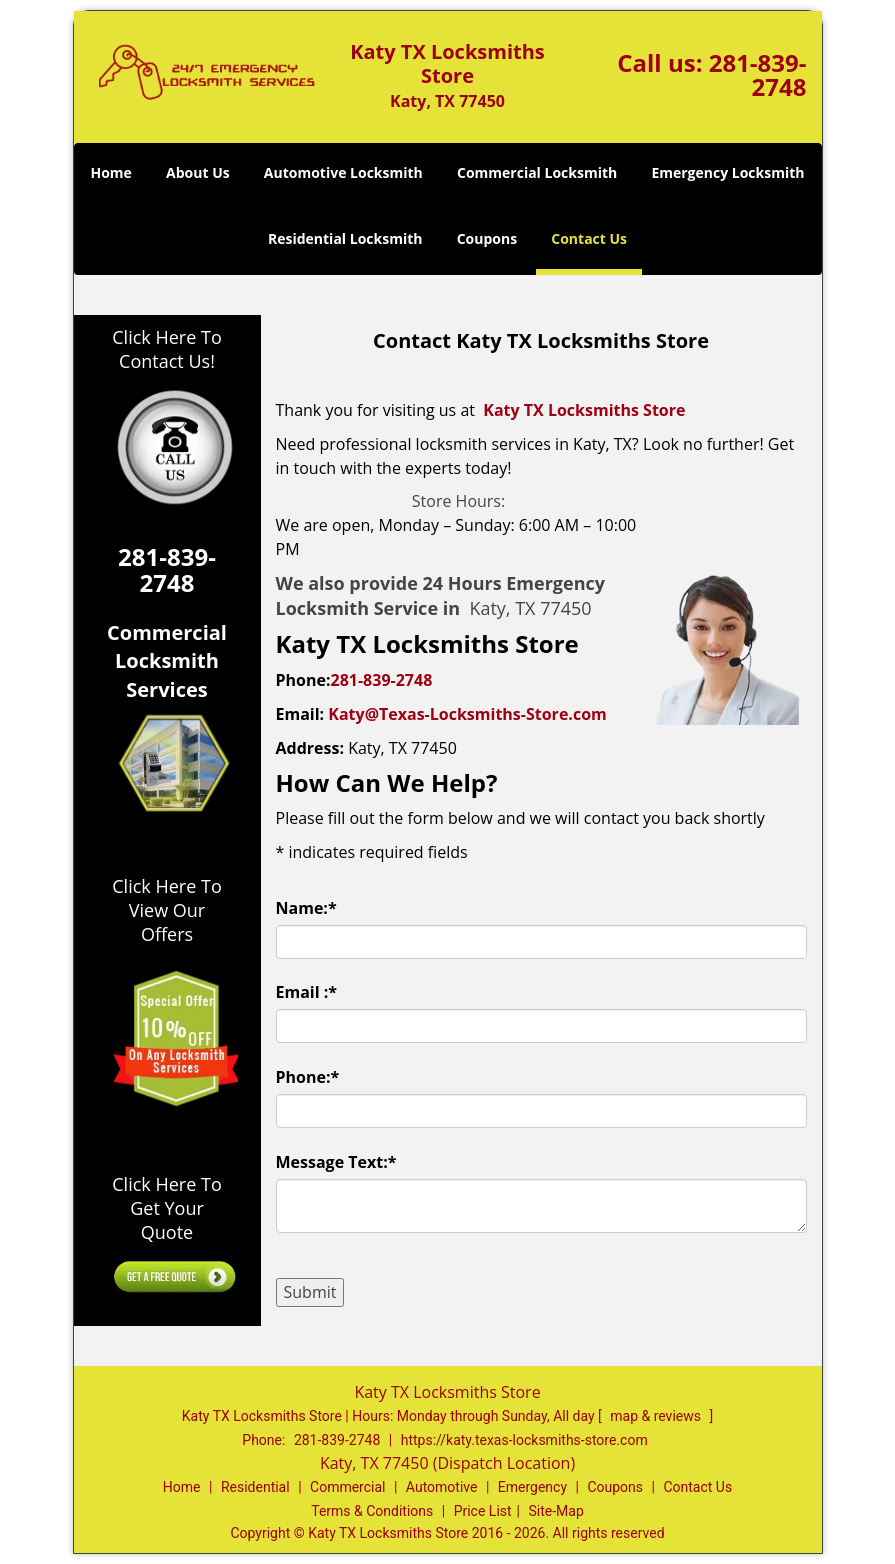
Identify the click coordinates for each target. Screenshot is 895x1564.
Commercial (347, 1487)
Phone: (308, 1077)
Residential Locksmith (345, 238)
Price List (483, 1511)
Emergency (532, 1487)
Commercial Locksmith (537, 172)
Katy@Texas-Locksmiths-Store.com (467, 714)
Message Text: (336, 1162)
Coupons (487, 238)
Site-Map (556, 1511)
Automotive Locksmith (343, 172)
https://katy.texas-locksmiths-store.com (524, 1440)
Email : (307, 992)
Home (110, 172)
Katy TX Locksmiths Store (584, 410)
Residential (255, 1487)
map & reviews (657, 1416)
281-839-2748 (758, 74)
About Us (198, 172)
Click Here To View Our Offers (166, 910)
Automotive (442, 1487)
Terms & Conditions (372, 1511)
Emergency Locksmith (727, 172)
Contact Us (589, 238)
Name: (306, 908)
